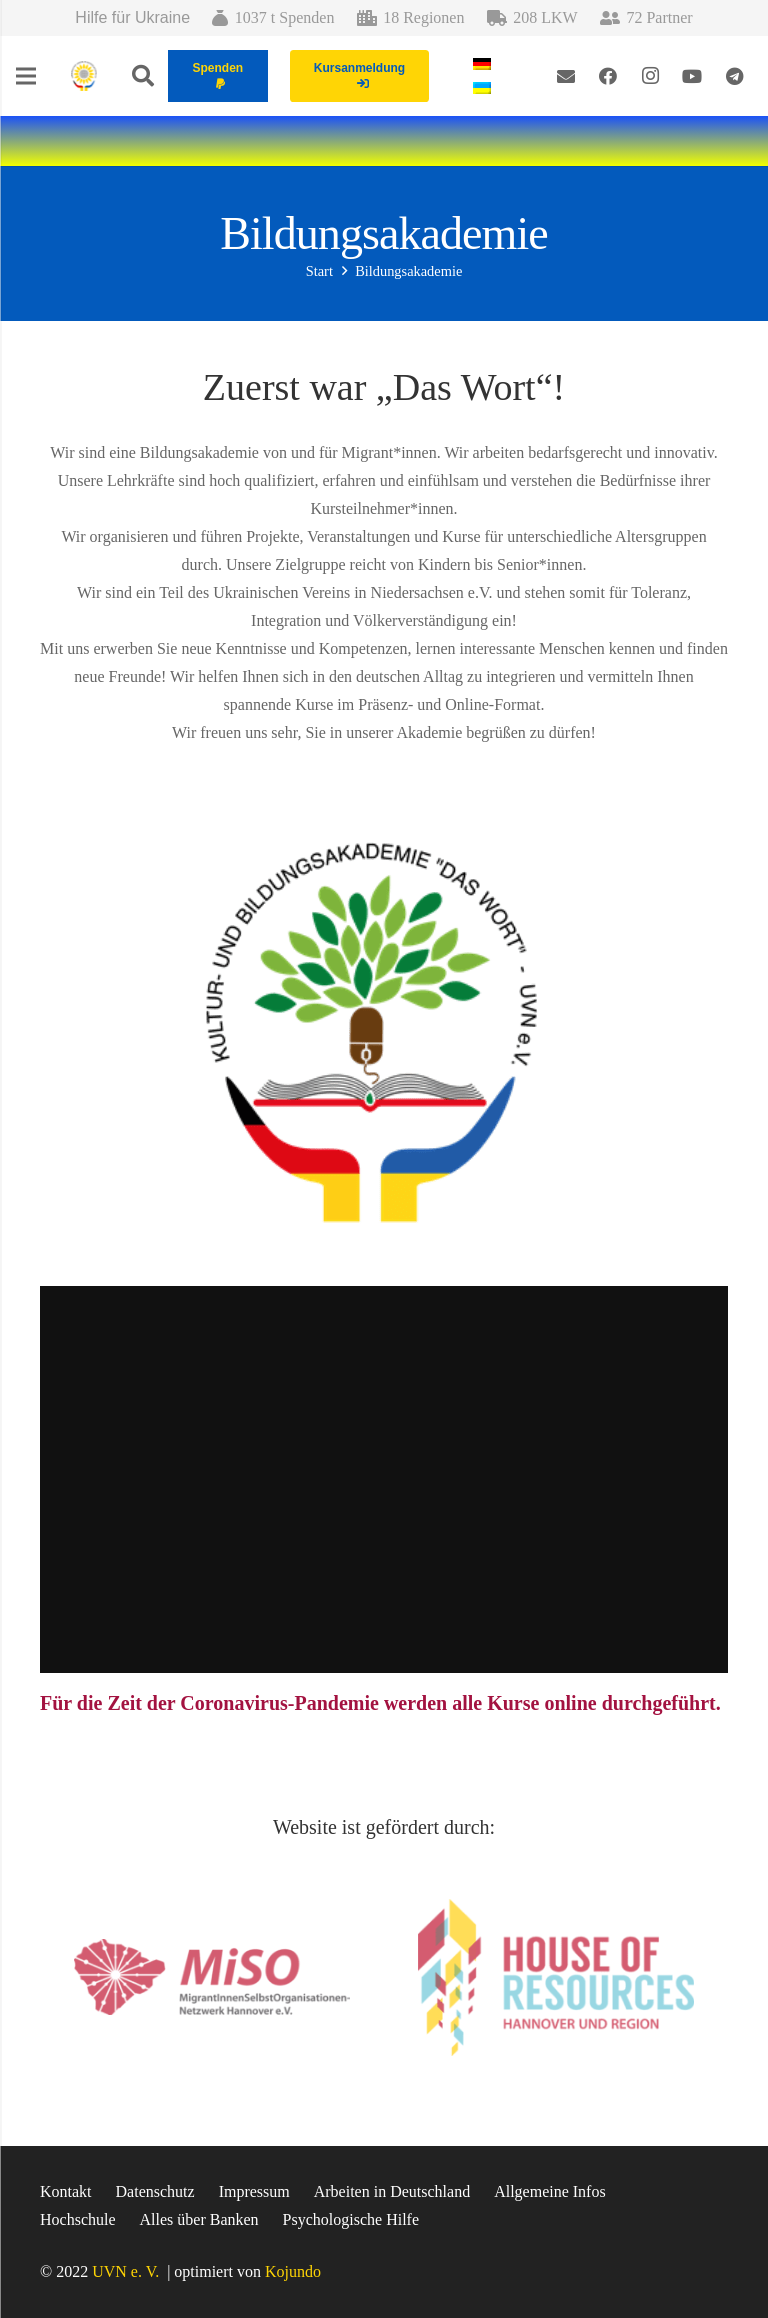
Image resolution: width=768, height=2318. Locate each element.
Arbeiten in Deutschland (392, 2191)
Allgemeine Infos (550, 2191)
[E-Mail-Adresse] (566, 76)
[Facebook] (608, 76)
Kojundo (293, 2271)
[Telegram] (734, 76)
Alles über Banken (199, 2219)
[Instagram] (650, 76)
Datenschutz (155, 2191)
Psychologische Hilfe (351, 2219)
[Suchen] (143, 76)
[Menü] (26, 76)
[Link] (84, 76)
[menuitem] (485, 63)
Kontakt (66, 2191)
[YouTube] (692, 76)
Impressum (254, 2191)
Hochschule (78, 2219)
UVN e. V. (125, 2271)
